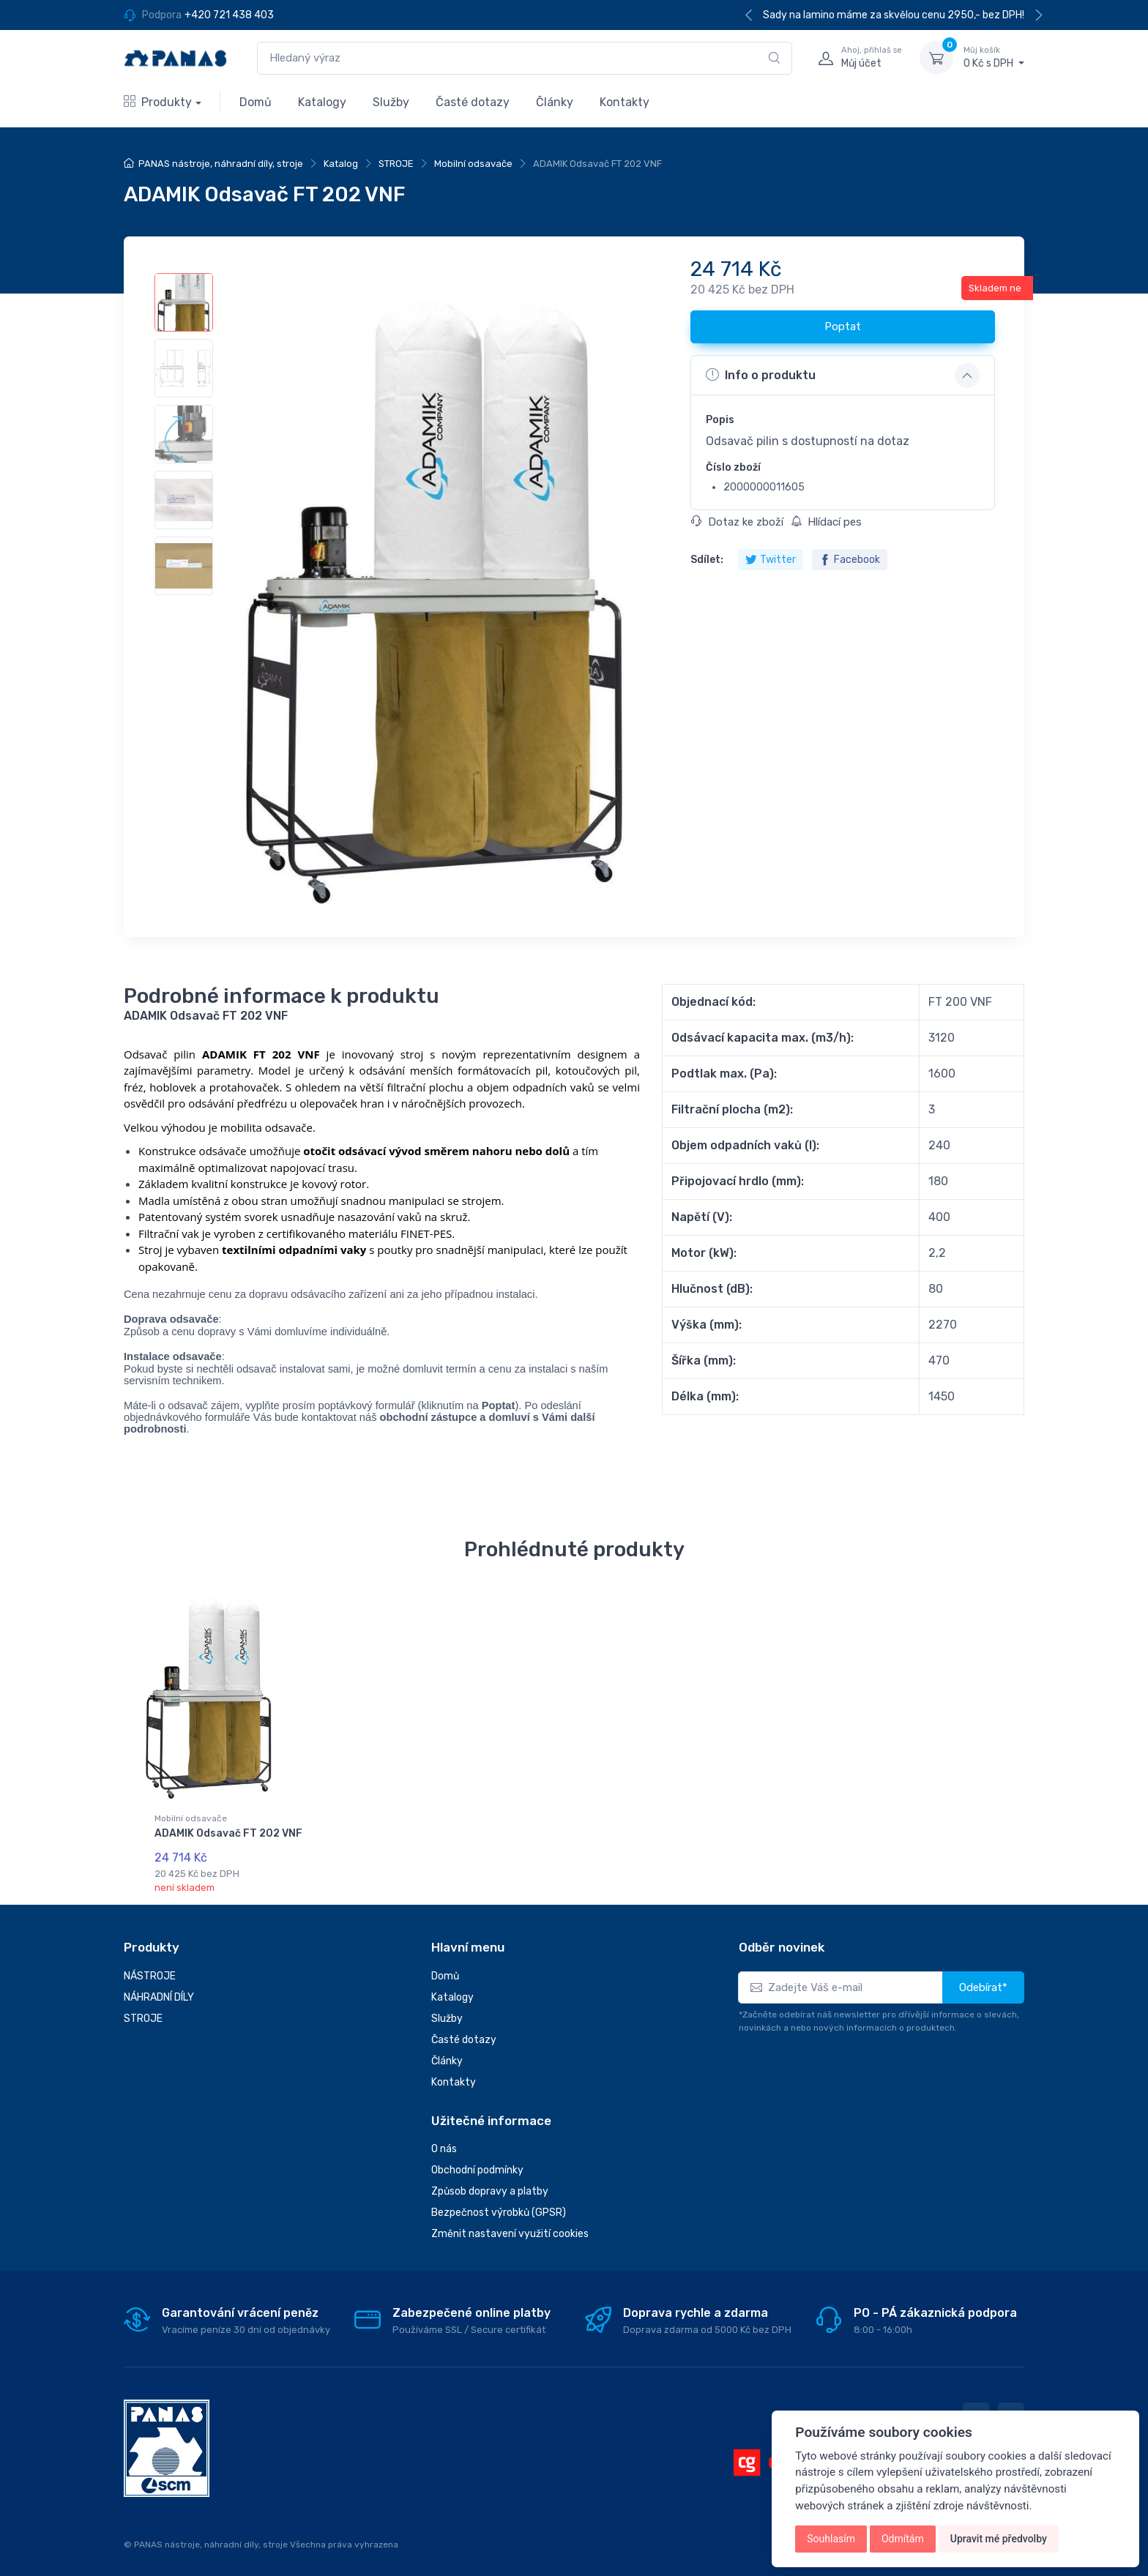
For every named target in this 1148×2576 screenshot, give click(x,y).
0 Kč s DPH (993, 57)
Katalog (341, 163)
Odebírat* (983, 1983)
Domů (255, 102)
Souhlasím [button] (831, 2539)
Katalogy (322, 102)
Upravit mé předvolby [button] (998, 2539)
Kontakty (624, 102)
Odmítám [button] (902, 2539)
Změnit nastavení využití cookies (510, 2229)
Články (554, 102)
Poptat (842, 326)
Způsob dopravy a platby (489, 2187)
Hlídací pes (826, 522)
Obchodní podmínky (477, 2165)
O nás (444, 2144)
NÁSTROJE (150, 1971)
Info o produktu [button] (761, 374)
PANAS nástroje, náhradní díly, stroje (220, 163)
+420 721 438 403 (229, 15)
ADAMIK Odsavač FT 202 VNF (228, 1833)
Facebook (849, 559)
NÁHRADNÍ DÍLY (159, 1993)
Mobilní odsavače (473, 163)
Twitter (770, 559)
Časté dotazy (473, 102)
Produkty (158, 102)
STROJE (396, 163)
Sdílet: (706, 559)
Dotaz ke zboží (737, 522)
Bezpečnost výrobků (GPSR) (498, 2208)
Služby (391, 102)
